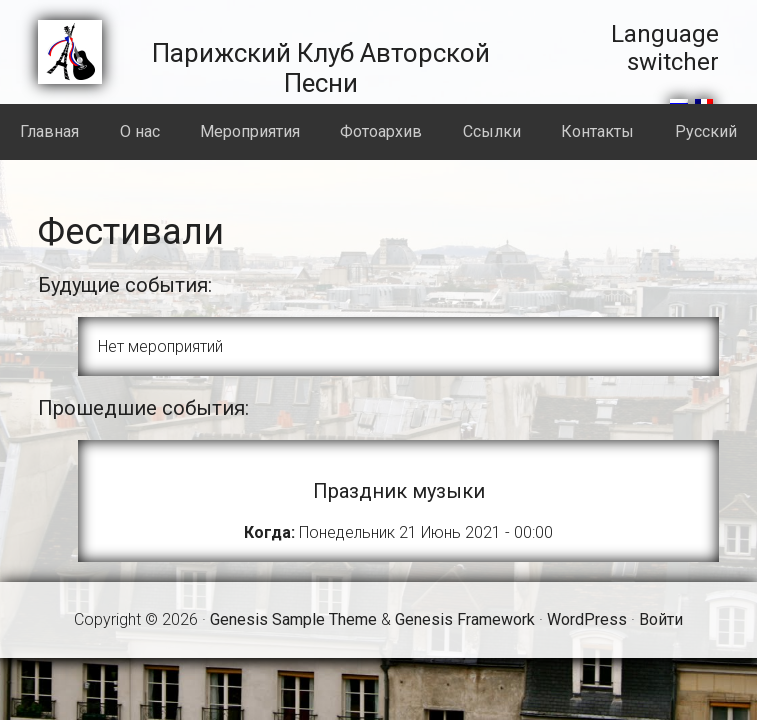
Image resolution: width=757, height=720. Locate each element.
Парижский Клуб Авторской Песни (321, 68)
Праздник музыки (399, 491)
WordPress (587, 619)
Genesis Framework (465, 619)
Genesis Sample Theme (293, 619)
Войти (661, 619)
